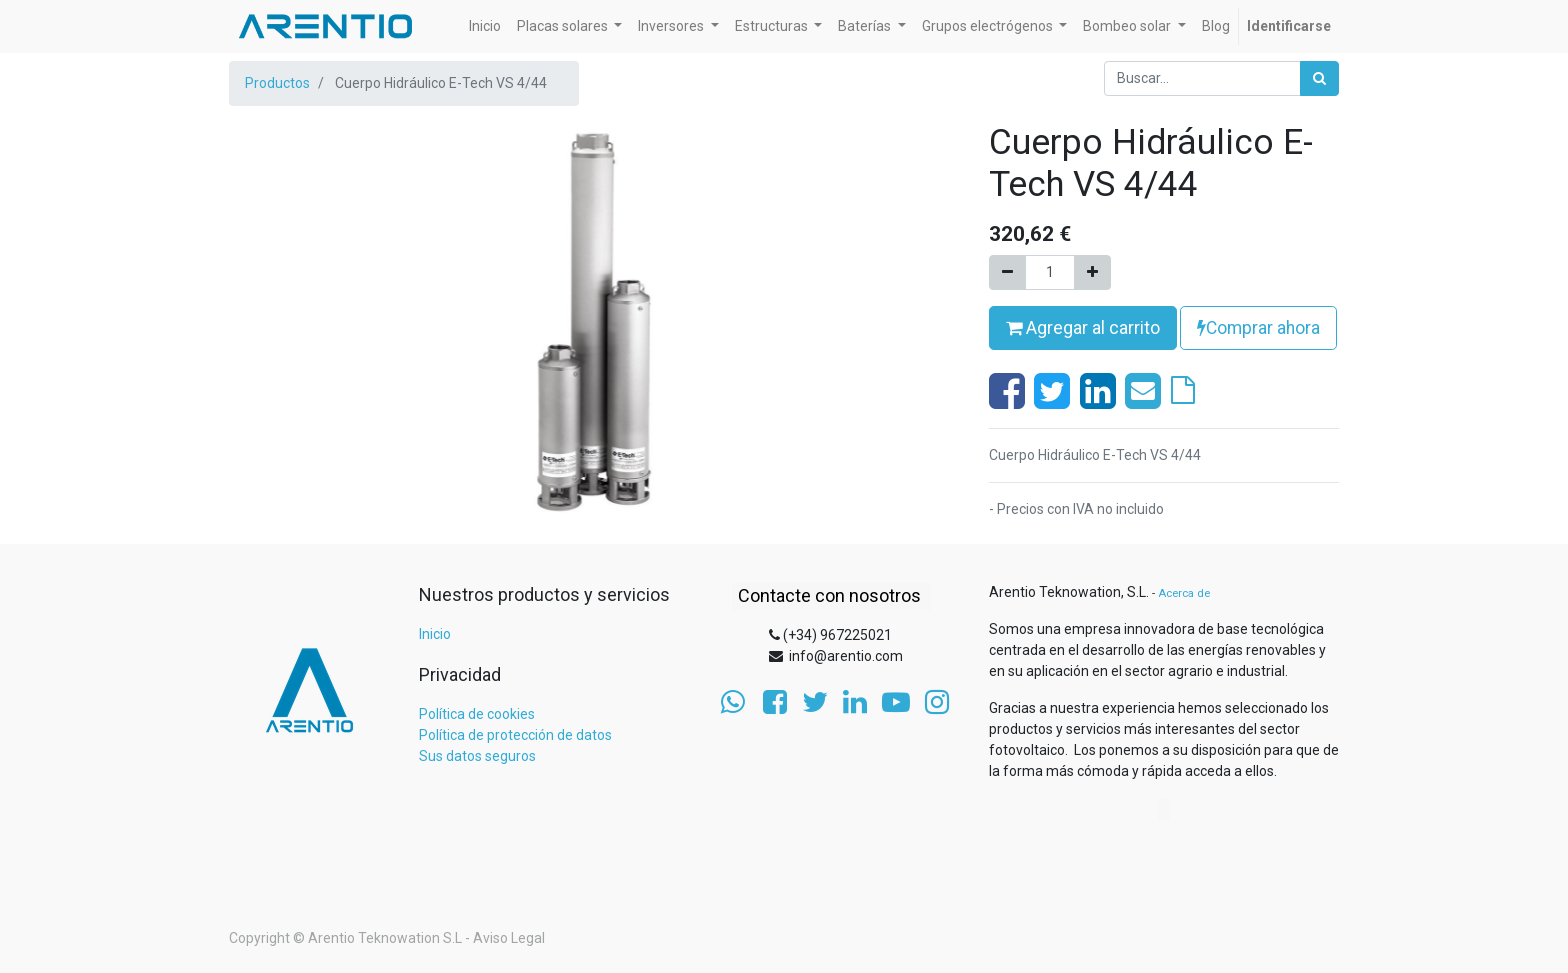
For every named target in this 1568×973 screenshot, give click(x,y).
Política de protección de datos (515, 735)
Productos (277, 83)
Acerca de (1184, 593)
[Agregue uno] (1092, 272)
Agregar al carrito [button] (1083, 328)
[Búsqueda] (1319, 78)
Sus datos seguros (477, 756)
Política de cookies (477, 714)
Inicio (435, 634)
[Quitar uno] (1007, 272)
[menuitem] (485, 26)
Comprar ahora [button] (1258, 328)
